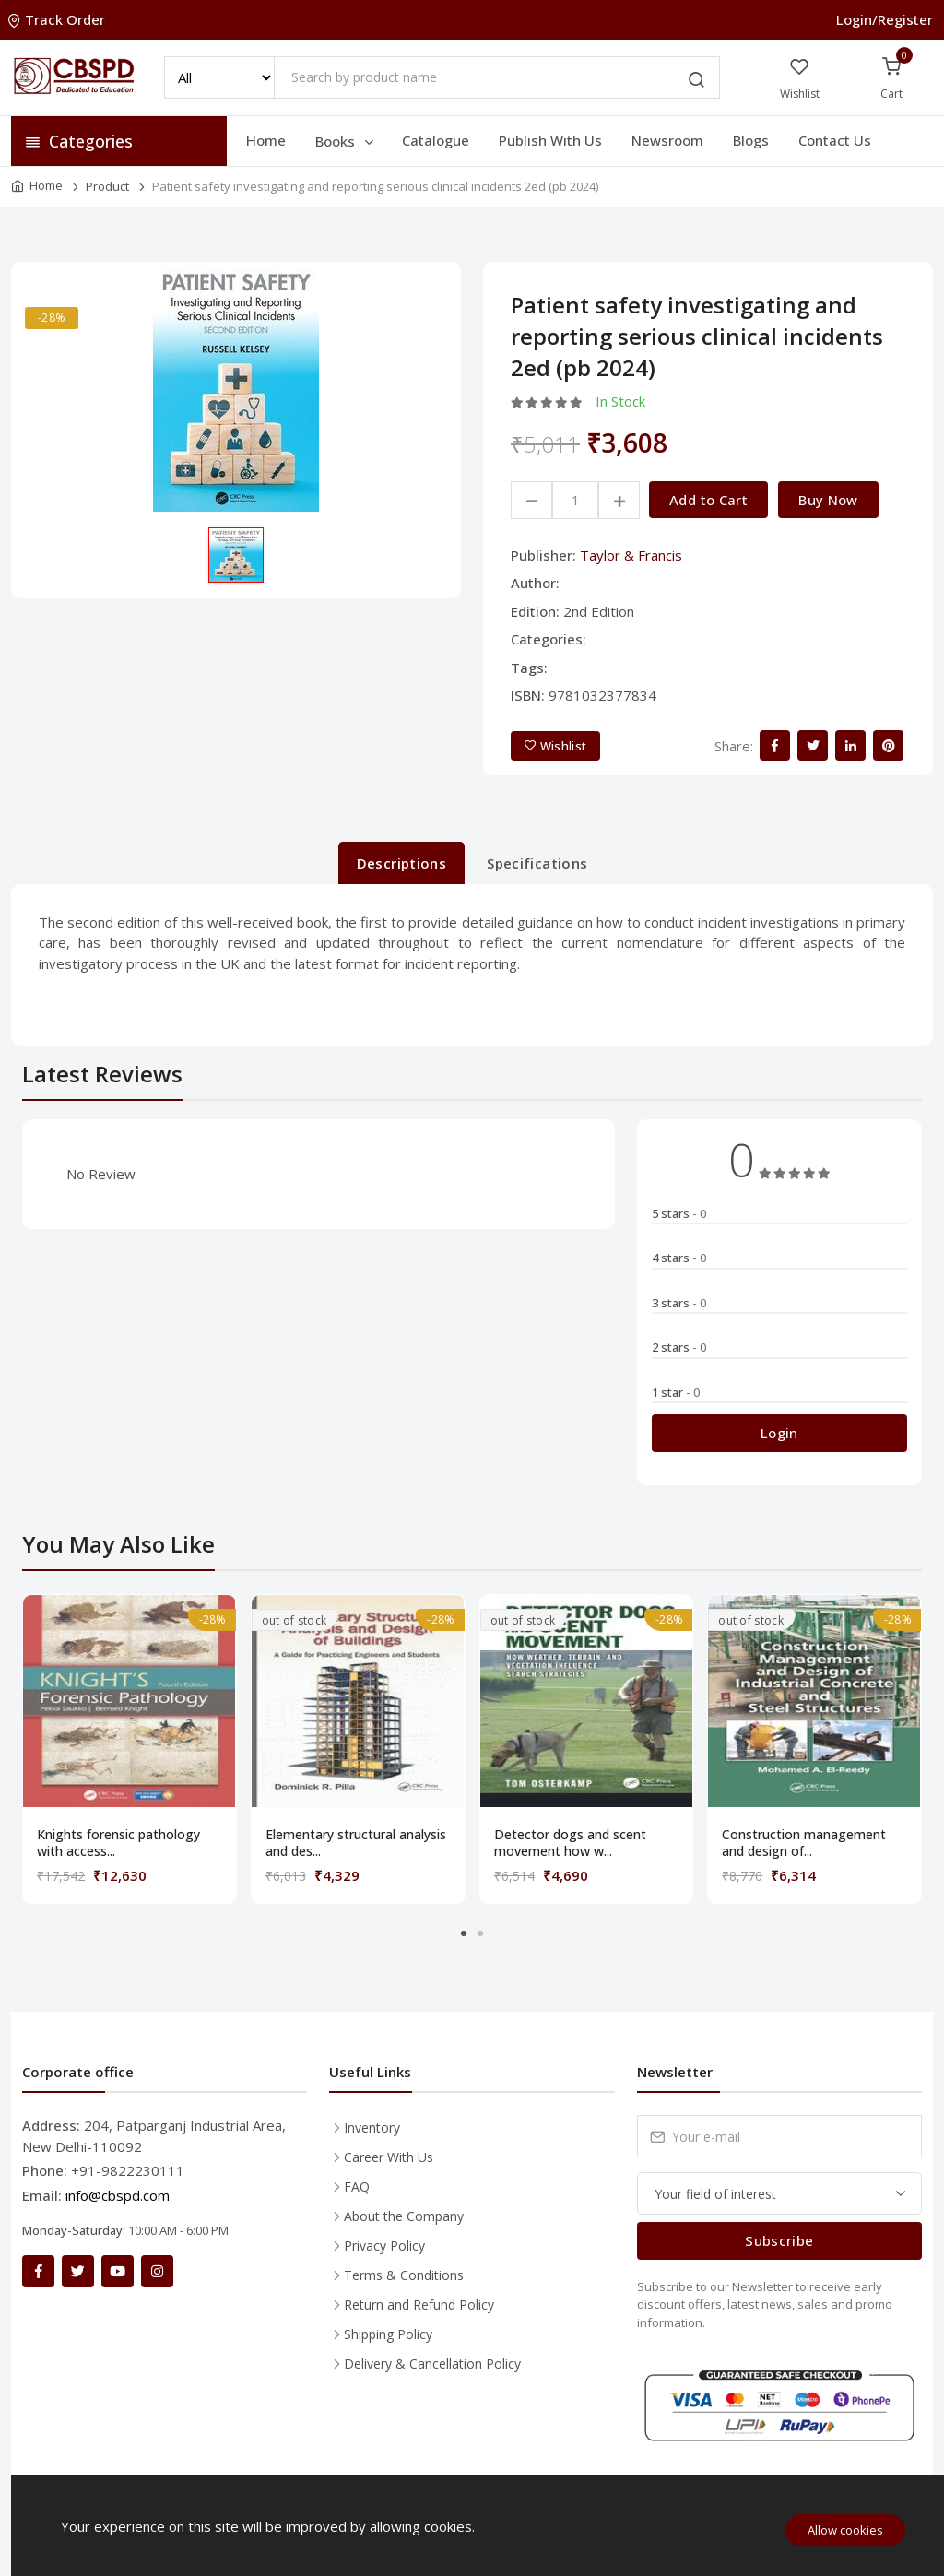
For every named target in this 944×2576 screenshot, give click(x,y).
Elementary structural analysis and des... (356, 1843)
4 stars (679, 1257)
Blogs (751, 140)
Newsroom (667, 140)
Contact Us (834, 140)
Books (345, 141)
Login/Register (884, 19)
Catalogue (435, 140)
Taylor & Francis (631, 555)
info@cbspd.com (117, 2195)
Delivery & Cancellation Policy (432, 2363)
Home (266, 140)
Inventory (372, 2127)
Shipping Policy (388, 2334)
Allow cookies (845, 2530)
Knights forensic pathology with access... (118, 1843)
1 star (676, 1392)
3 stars (679, 1302)
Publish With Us (550, 140)
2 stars (679, 1347)
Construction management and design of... (804, 1843)
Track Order (58, 19)
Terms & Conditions (404, 2275)
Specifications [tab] (537, 863)
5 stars (679, 1213)
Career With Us (388, 2157)
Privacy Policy (384, 2245)
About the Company (404, 2216)
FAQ (357, 2186)
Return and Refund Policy (419, 2304)
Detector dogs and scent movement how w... (570, 1843)
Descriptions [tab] (402, 863)
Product (107, 186)
